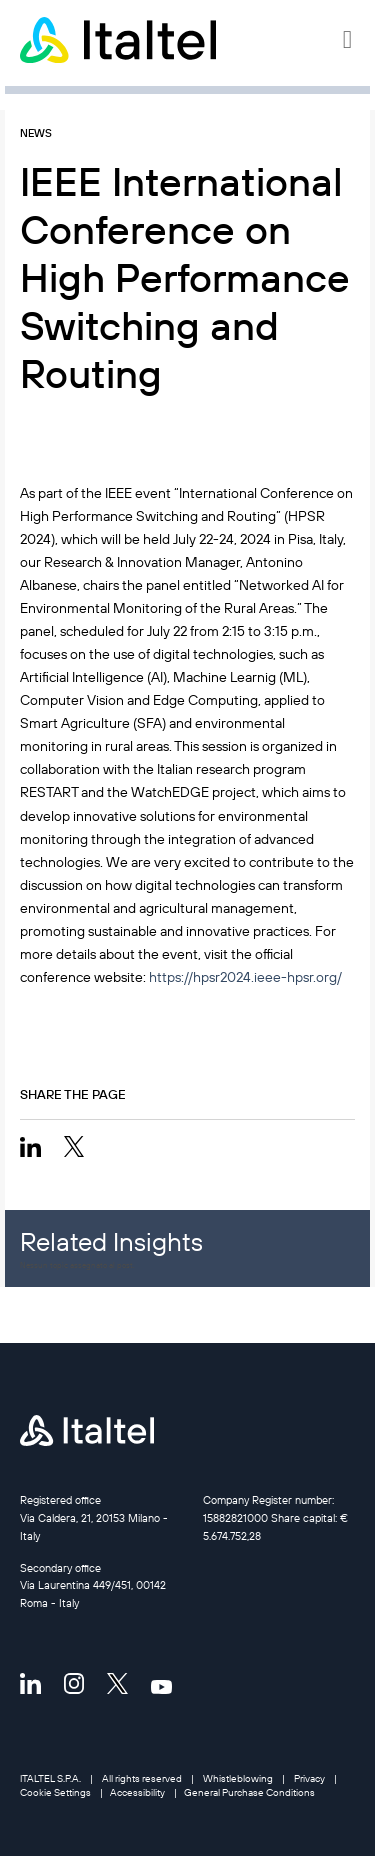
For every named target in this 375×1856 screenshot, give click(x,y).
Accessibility (137, 1792)
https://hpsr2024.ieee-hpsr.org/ (245, 977)
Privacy (309, 1778)
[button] (349, 40)
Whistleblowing (238, 1778)
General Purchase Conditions (249, 1792)
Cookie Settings (55, 1792)
